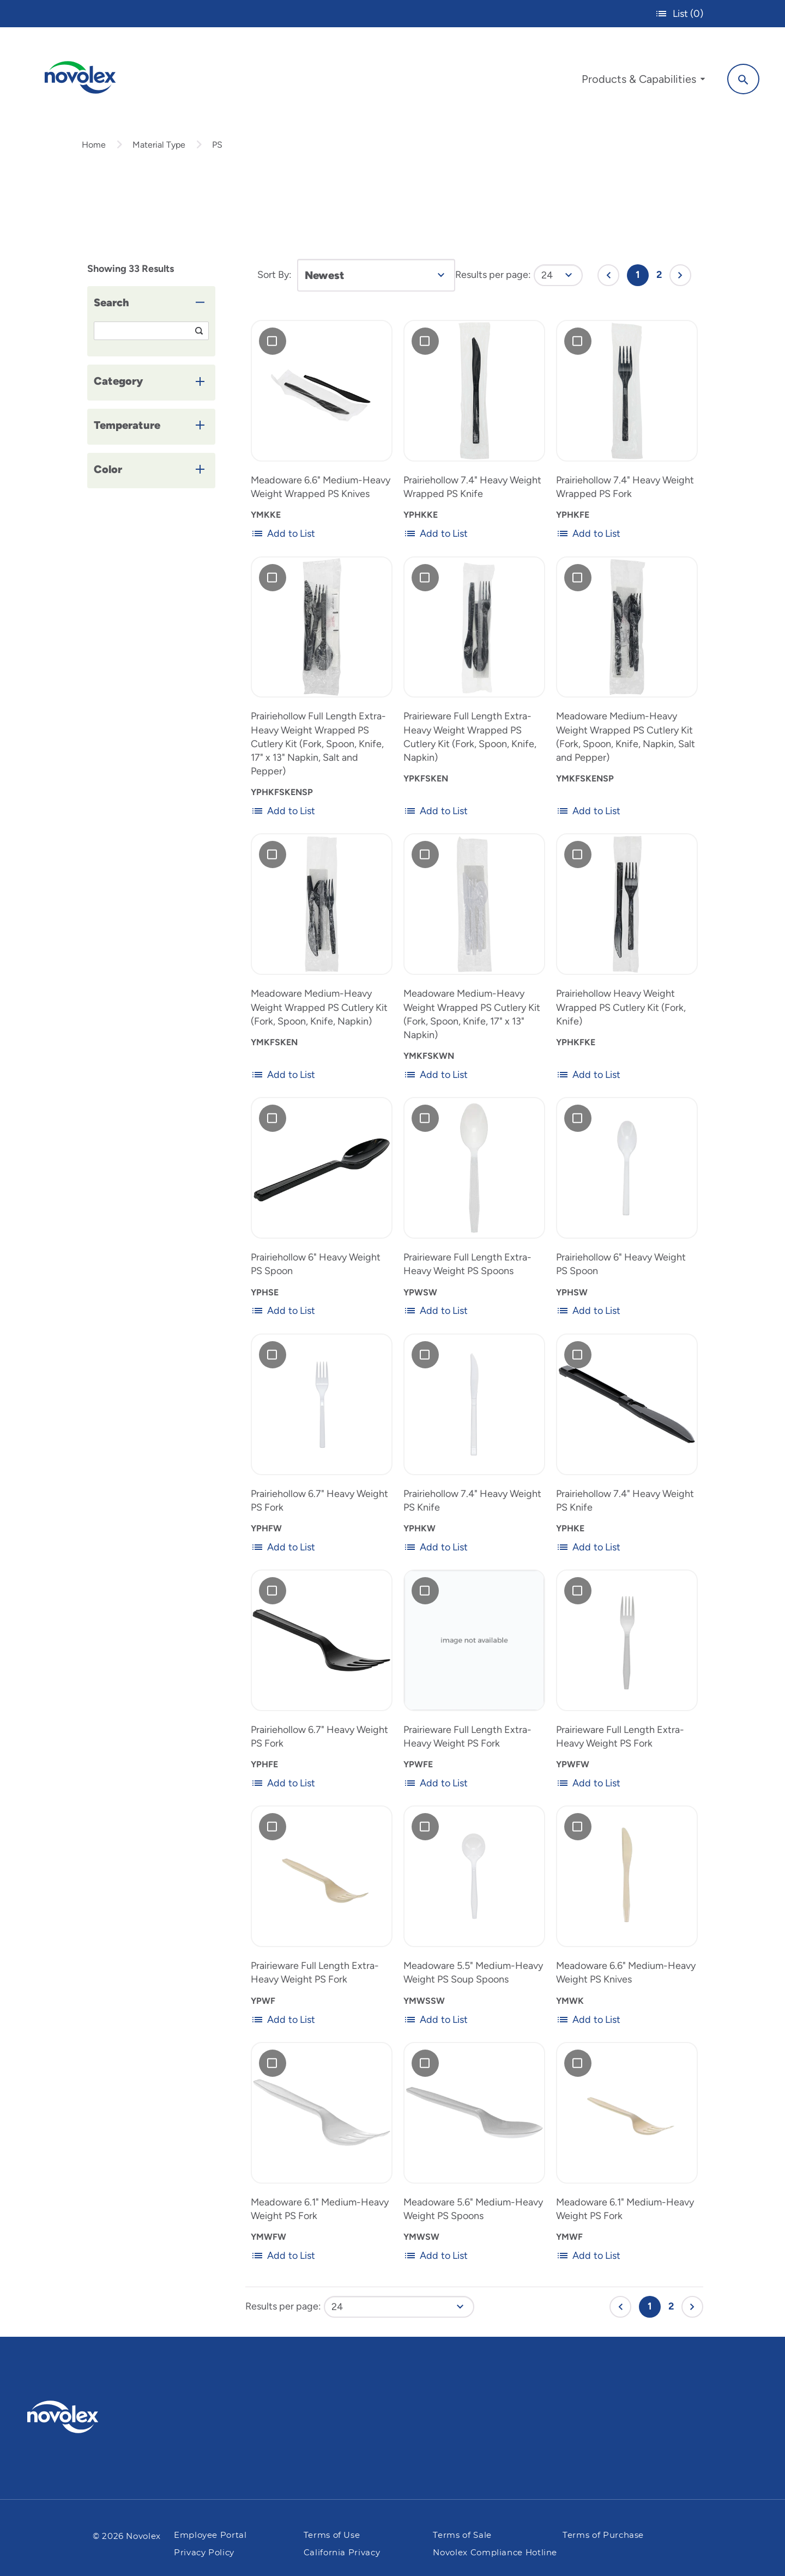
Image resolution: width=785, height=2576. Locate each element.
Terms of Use (332, 2535)
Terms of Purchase (603, 2535)
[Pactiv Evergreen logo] (84, 2417)
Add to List (283, 543)
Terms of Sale (462, 2535)
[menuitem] (636, 80)
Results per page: (493, 285)
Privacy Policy (204, 2553)
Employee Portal (210, 2535)
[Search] (736, 78)
